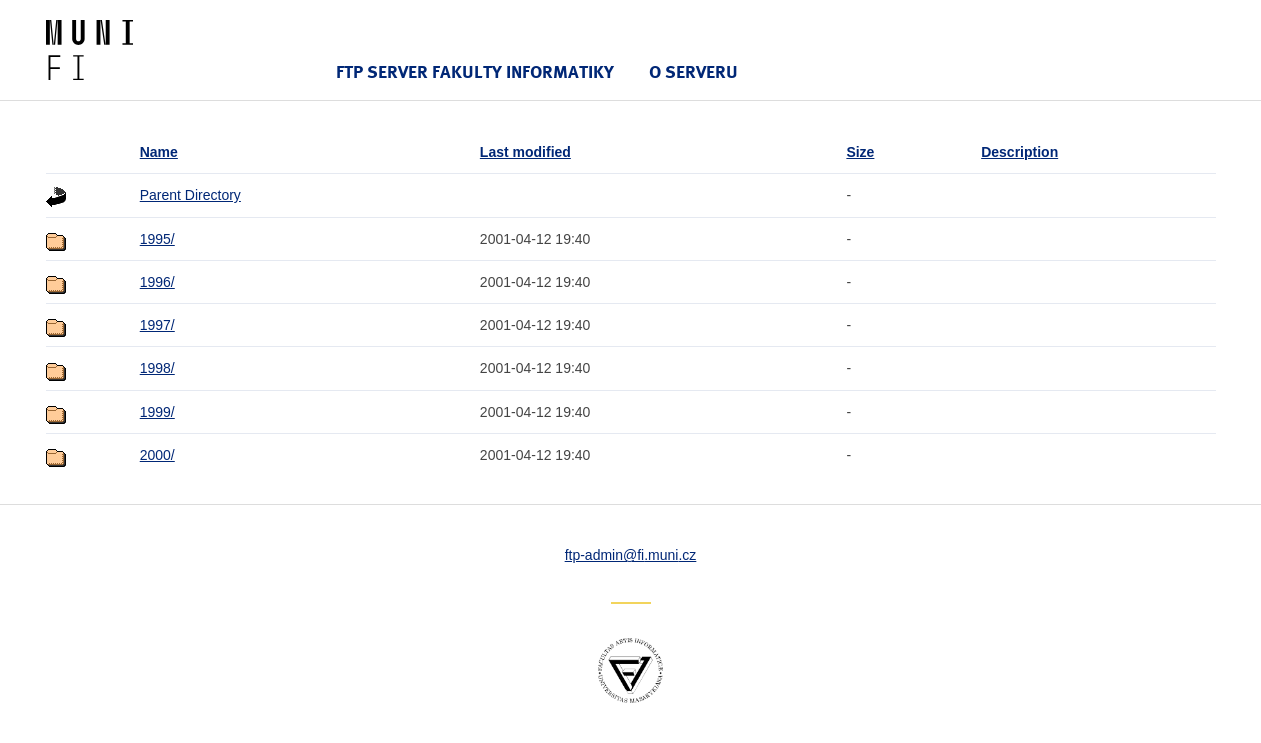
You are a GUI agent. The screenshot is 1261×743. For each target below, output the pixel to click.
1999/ (157, 412)
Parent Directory (190, 195)
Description (1019, 152)
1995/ (157, 239)
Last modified (525, 152)
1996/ (157, 282)
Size (860, 152)
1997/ (157, 325)
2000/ (157, 455)
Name (159, 152)
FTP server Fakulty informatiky (475, 71)
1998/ (157, 368)
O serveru (693, 71)
